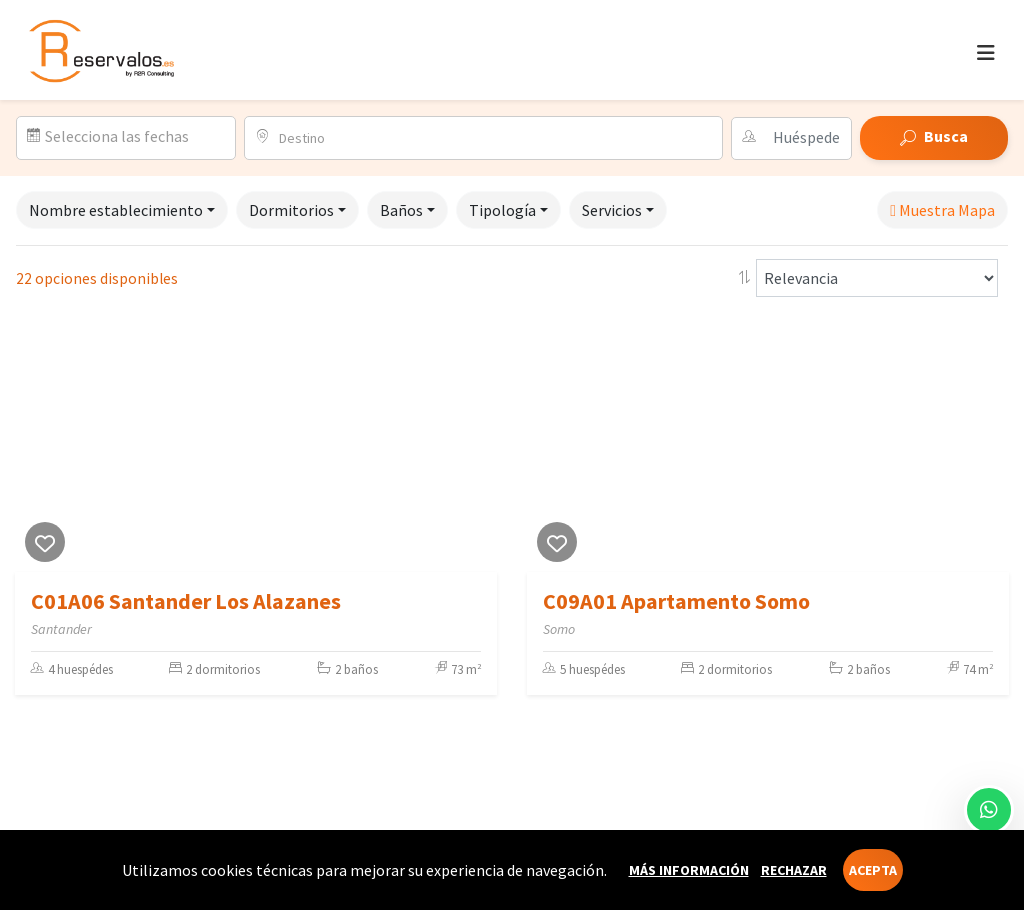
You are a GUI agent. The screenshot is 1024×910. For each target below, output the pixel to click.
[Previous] (35, 447)
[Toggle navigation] (986, 53)
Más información (689, 870)
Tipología (502, 210)
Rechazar (794, 870)
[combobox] (494, 138)
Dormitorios (291, 210)
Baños (401, 210)
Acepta (873, 870)
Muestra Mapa (942, 210)
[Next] (477, 447)
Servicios (612, 210)
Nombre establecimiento (116, 210)
